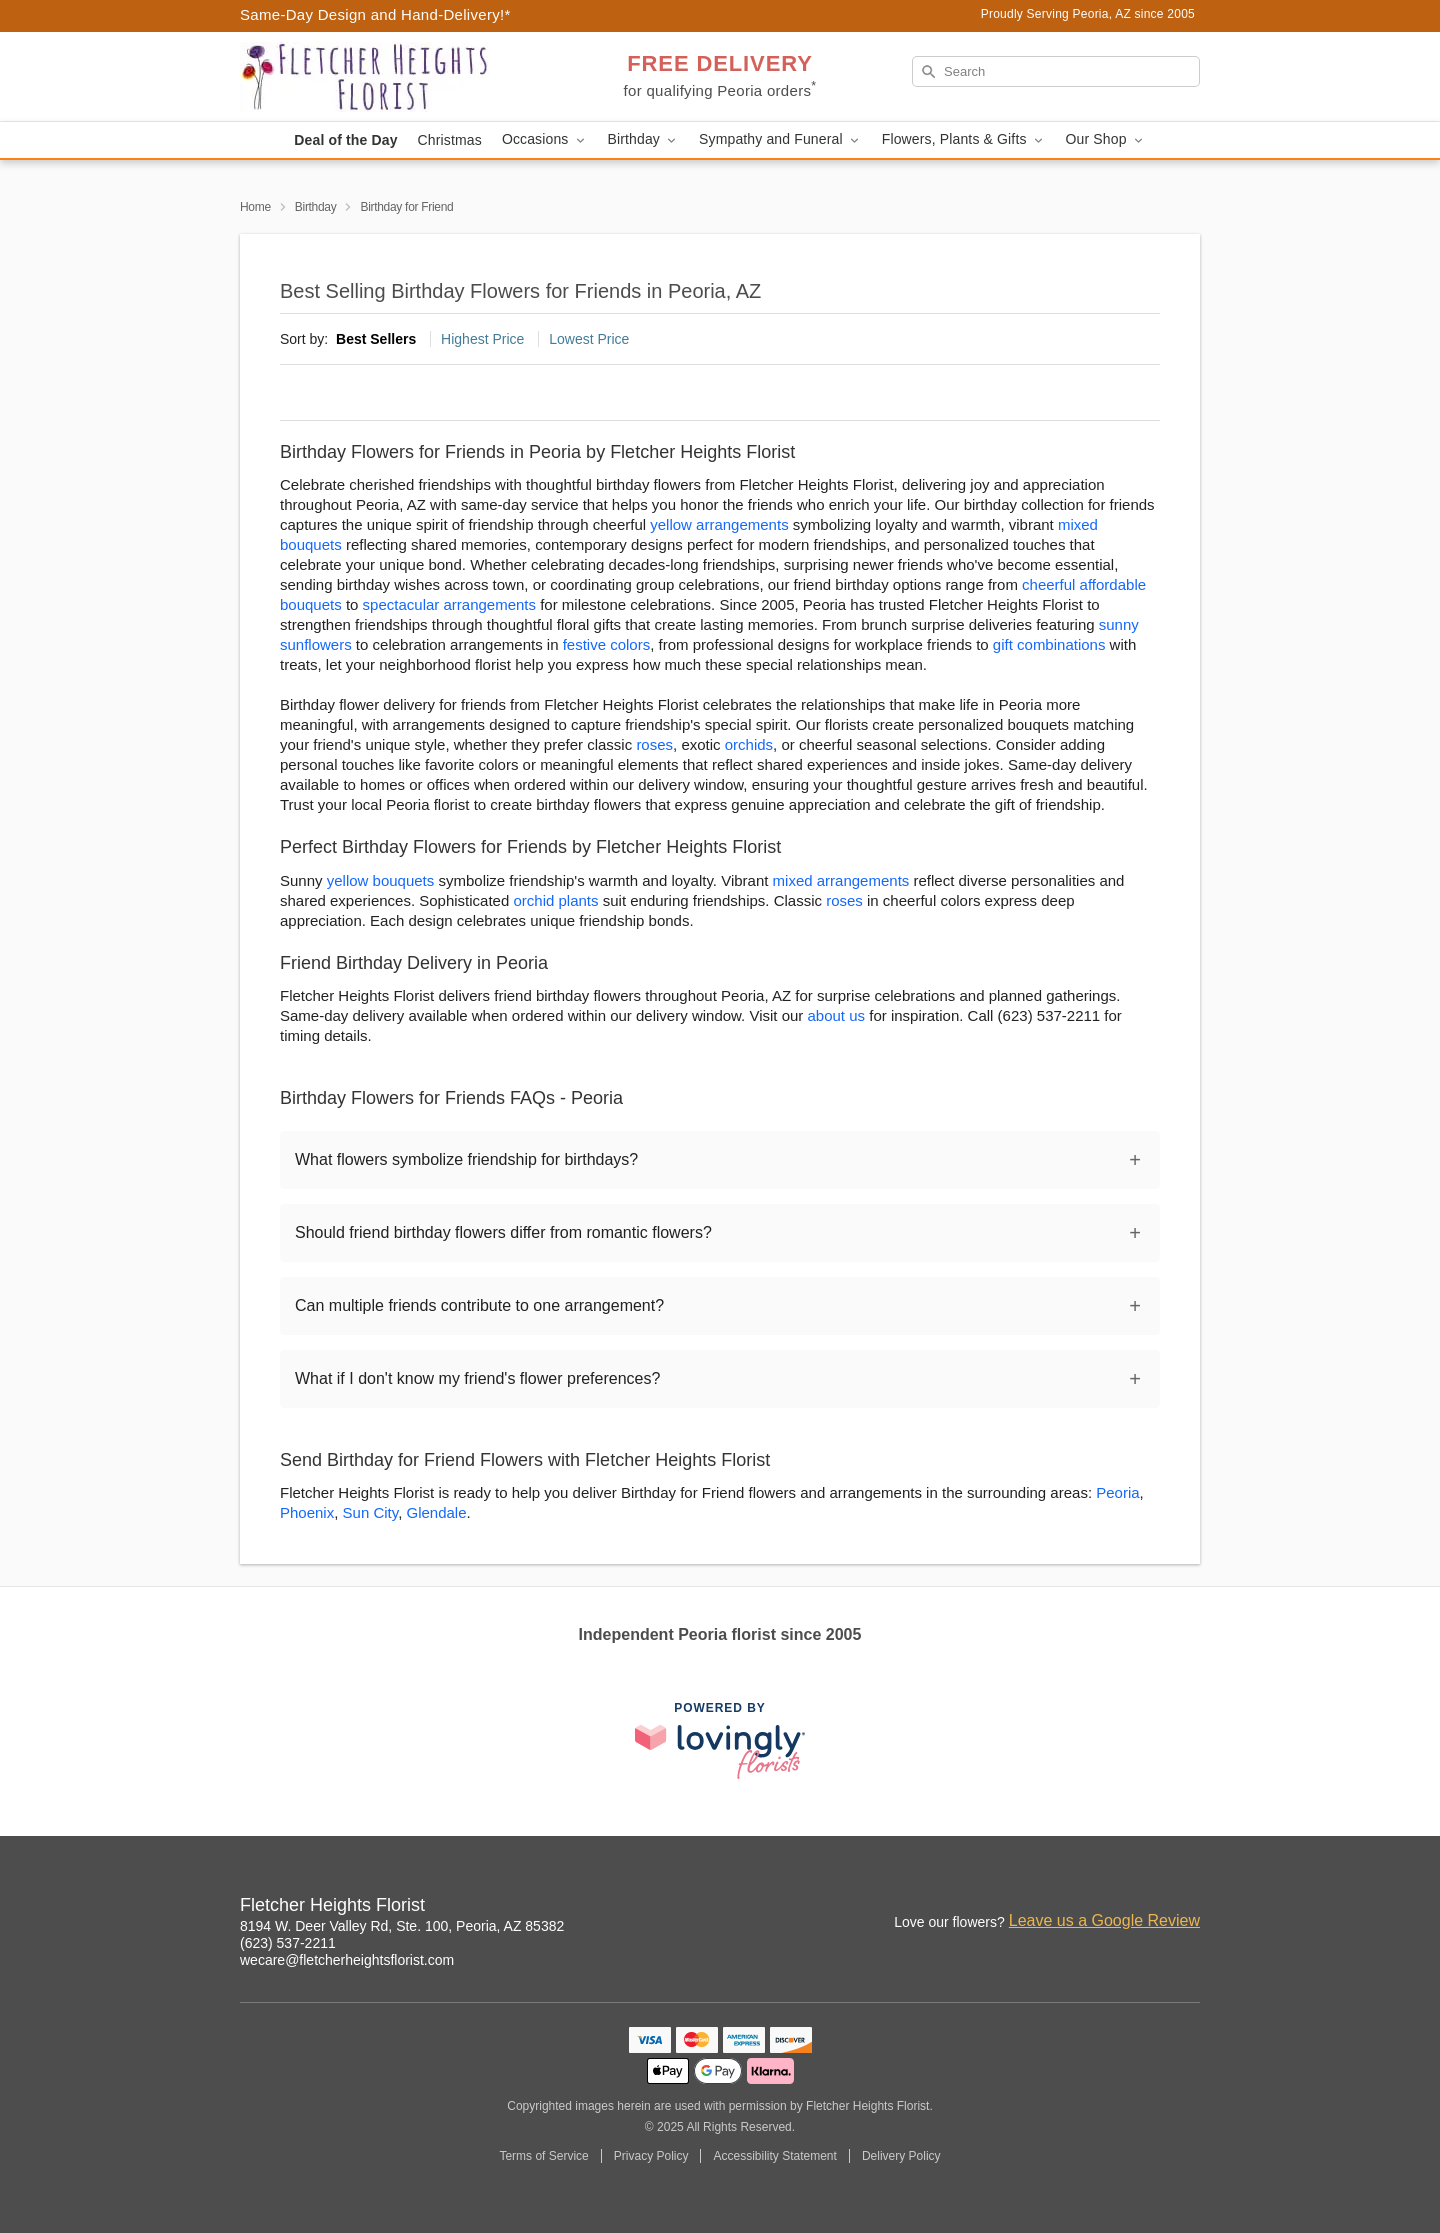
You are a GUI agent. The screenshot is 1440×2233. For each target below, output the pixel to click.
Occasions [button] (545, 139)
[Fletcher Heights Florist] (384, 77)
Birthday (316, 207)
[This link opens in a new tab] (720, 1740)
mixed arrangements (841, 880)
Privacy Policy (651, 2156)
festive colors (607, 644)
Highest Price (482, 339)
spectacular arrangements (449, 604)
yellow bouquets (381, 880)
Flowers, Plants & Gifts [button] (964, 139)
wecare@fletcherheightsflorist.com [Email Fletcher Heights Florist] (347, 1960)
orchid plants (555, 900)
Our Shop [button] (1106, 139)
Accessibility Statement (774, 2156)
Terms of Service (543, 2156)
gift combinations (1049, 644)
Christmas (450, 140)
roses (654, 744)
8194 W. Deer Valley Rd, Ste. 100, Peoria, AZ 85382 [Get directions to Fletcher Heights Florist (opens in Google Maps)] (402, 1926)
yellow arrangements (719, 524)
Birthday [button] (644, 139)
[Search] (1056, 71)
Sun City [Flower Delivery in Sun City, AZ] (371, 1512)
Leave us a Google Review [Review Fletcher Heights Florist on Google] (1104, 1920)
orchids (749, 744)
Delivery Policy (901, 2156)
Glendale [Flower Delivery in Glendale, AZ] (436, 1512)
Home (255, 207)
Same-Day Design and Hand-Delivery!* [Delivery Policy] (375, 14)
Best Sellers (376, 339)
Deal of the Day (345, 140)
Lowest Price (589, 339)
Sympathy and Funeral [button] (780, 139)
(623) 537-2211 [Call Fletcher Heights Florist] (288, 1943)
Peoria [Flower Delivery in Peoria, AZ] (1117, 1492)
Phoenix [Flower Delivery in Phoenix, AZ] (307, 1512)
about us (839, 1015)
